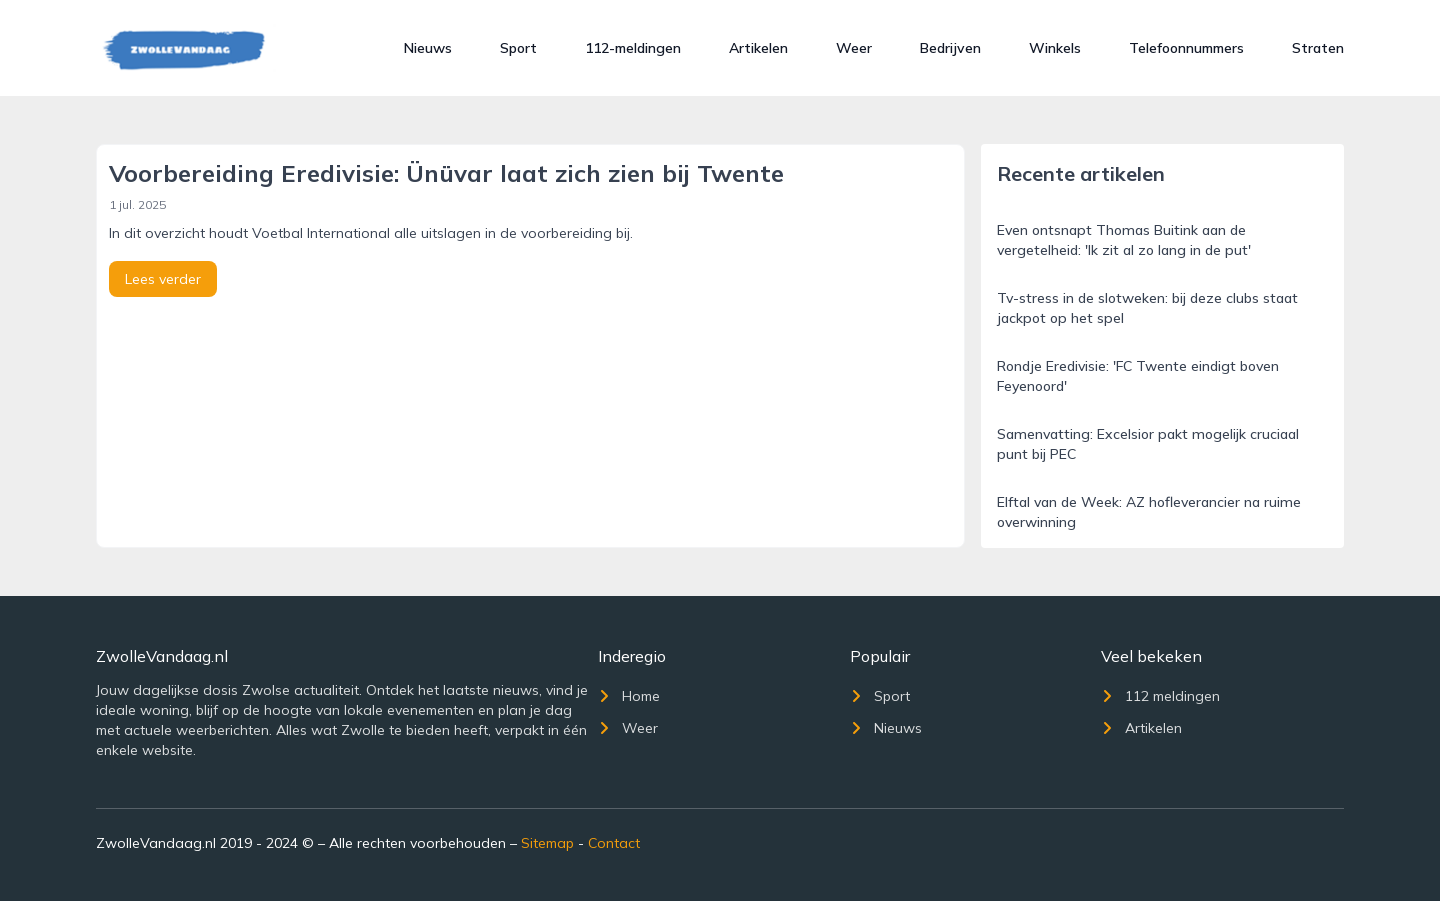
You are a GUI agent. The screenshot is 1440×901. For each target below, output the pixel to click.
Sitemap (547, 843)
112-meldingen (633, 48)
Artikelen (758, 48)
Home (629, 696)
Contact (614, 843)
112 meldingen (1160, 696)
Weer (854, 48)
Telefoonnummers (1186, 48)
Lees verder (163, 279)
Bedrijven (950, 48)
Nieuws (428, 48)
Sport (518, 48)
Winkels (1055, 48)
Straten (1318, 48)
